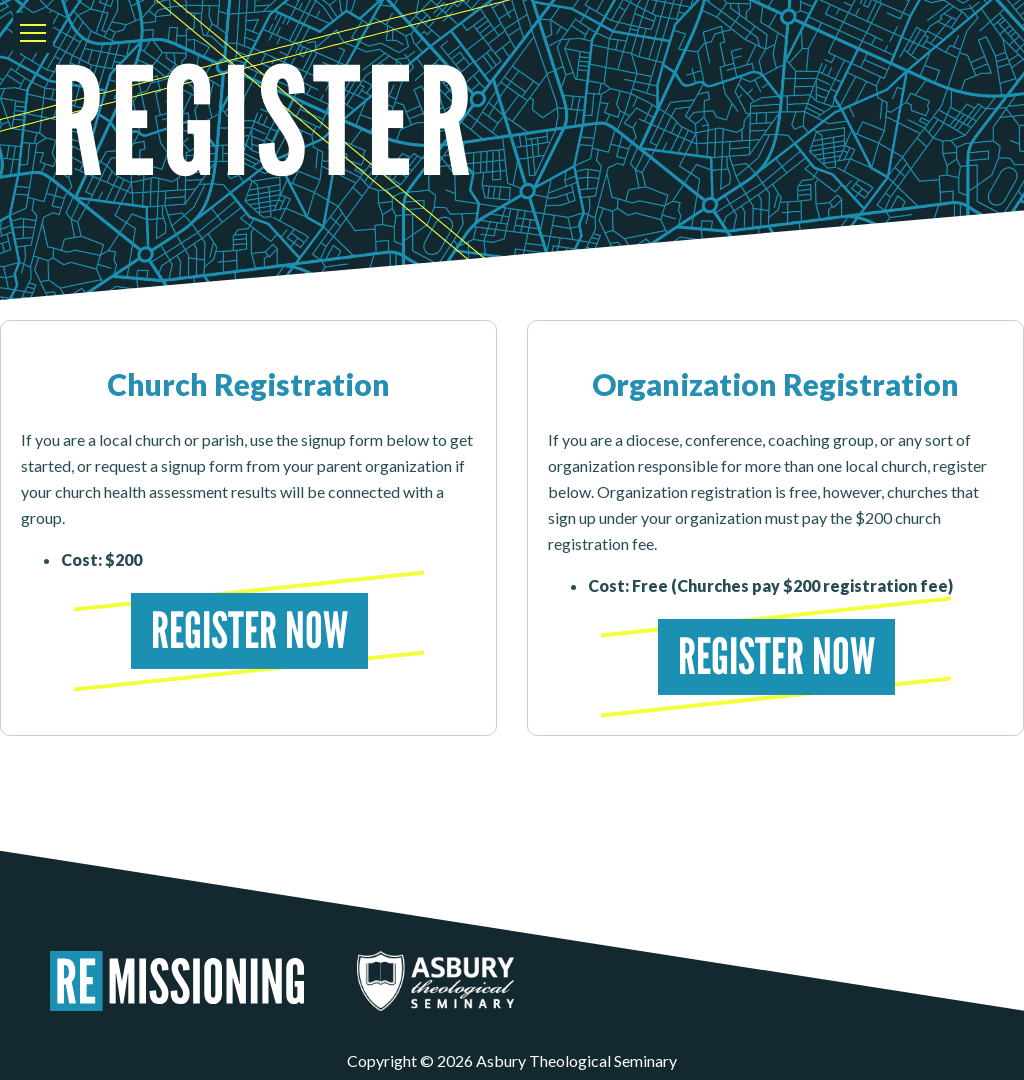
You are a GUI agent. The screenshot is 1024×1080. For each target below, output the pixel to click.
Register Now (248, 631)
